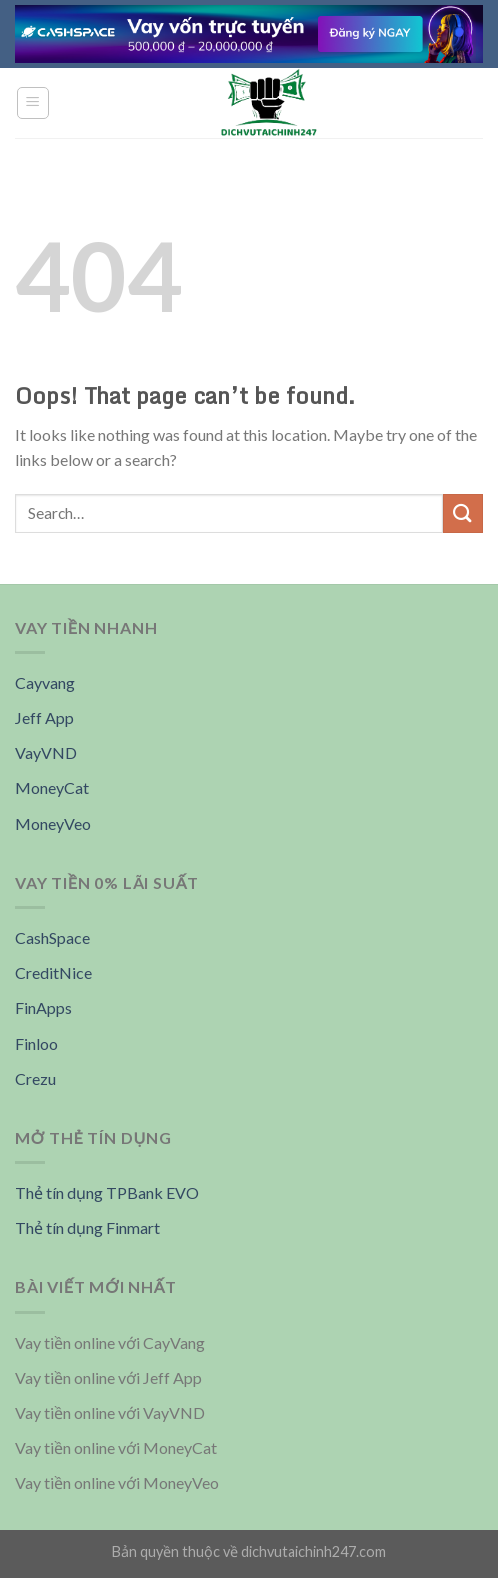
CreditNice (53, 972)
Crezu (35, 1078)
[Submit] (463, 513)
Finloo (36, 1043)
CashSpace (52, 937)
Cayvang (45, 682)
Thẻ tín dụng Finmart (87, 1227)
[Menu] (33, 103)
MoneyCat (52, 787)
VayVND (46, 752)
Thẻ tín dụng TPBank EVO (107, 1192)
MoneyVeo (53, 823)
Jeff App (44, 717)
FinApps (43, 1007)
